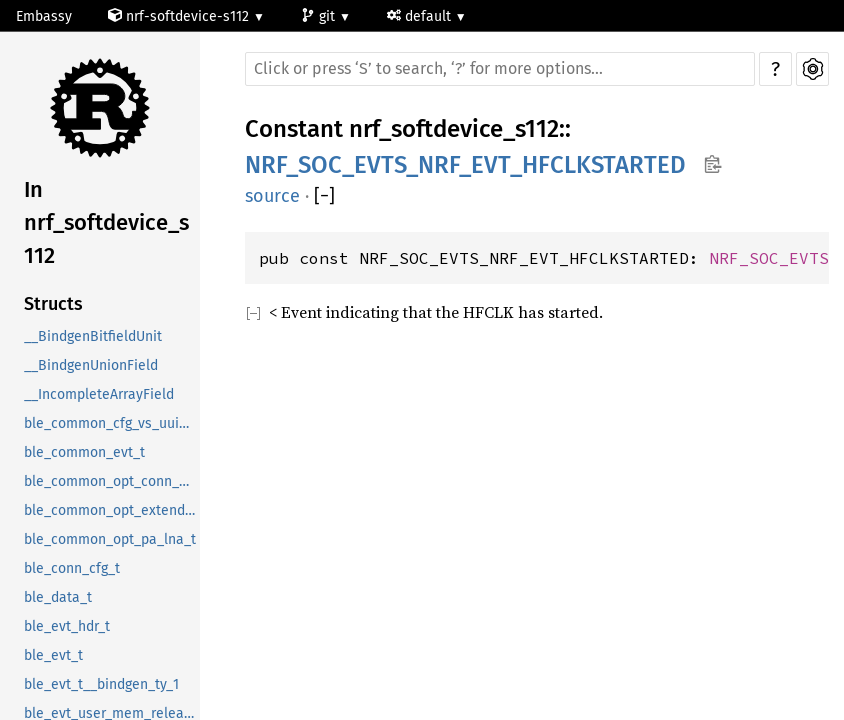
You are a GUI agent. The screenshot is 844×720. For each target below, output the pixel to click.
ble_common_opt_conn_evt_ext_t (112, 481)
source (272, 196)
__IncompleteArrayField (99, 394)
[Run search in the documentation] (500, 69)
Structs (53, 304)
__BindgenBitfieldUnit (93, 336)
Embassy (44, 16)
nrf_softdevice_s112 (454, 129)
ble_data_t (58, 597)
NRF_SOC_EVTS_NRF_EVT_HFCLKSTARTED (465, 165)
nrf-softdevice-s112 (180, 16)
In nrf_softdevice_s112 (106, 222)
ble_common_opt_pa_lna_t (110, 539)
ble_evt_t (53, 655)
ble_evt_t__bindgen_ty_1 (101, 684)
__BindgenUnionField (91, 365)
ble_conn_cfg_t (72, 568)
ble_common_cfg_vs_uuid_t (111, 423)
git (320, 16)
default (421, 16)
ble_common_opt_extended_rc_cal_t (112, 510)
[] (324, 196)
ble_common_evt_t (84, 452)
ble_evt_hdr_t (67, 626)
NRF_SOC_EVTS (769, 258)
